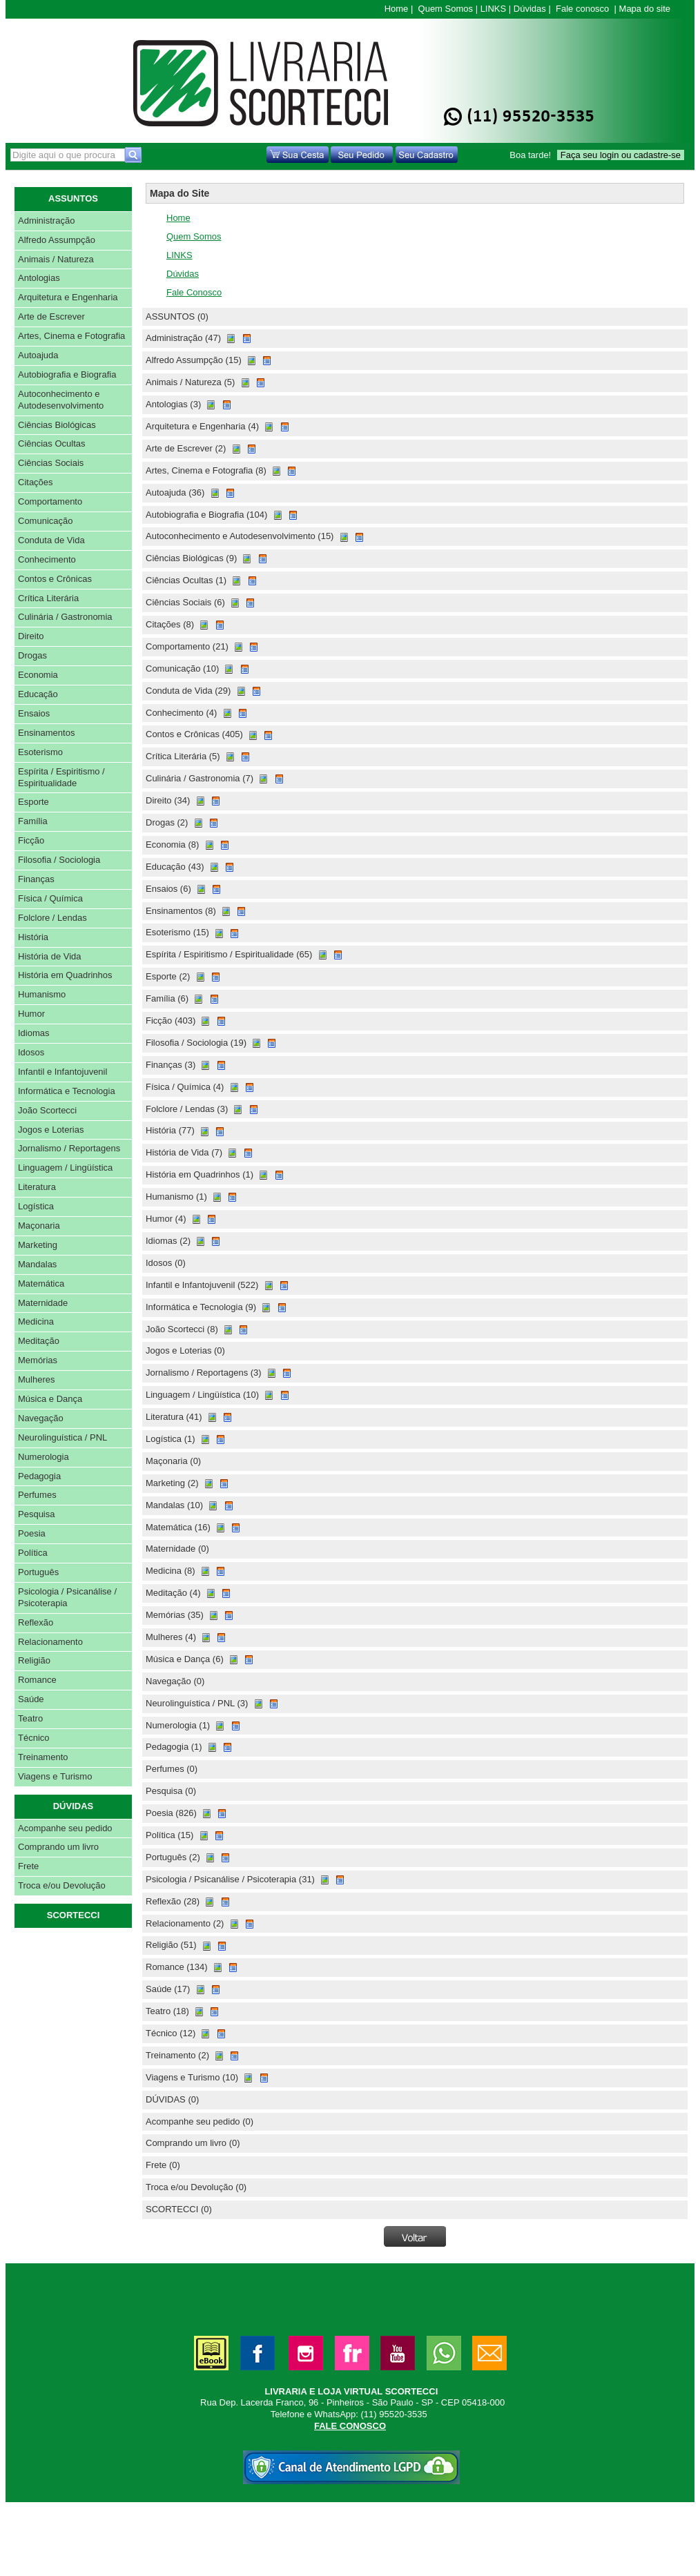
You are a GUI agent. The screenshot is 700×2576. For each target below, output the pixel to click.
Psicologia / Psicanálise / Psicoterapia (67, 1597)
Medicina (36, 1321)
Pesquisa (36, 1514)
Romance (37, 1680)
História (33, 937)
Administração (46, 220)
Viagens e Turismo (55, 1776)
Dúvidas (530, 8)
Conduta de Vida (51, 540)
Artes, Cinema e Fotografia (71, 336)
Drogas (32, 655)
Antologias (39, 278)
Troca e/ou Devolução (62, 1885)
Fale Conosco (194, 292)
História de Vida (49, 956)
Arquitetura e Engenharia (68, 297)
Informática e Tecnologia (66, 1091)
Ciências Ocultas (52, 443)
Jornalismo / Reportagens (69, 1148)
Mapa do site (644, 8)
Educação (38, 694)
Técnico (34, 1738)
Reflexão (35, 1622)
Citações (35, 482)
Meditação (38, 1341)
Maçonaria (39, 1225)
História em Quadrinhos (65, 975)
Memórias (37, 1360)
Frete (28, 1866)
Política (33, 1553)
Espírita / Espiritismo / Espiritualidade (61, 777)
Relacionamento (50, 1642)
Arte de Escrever (51, 316)
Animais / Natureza (56, 259)
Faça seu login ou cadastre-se (621, 155)
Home (397, 8)
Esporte (33, 802)
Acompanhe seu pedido (65, 1828)
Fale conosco (582, 8)
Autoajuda (38, 355)
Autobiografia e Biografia (67, 374)
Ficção (31, 840)
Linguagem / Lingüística (65, 1167)
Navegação (41, 1418)
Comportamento (50, 501)
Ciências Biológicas (57, 425)
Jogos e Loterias (51, 1129)
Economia (38, 675)
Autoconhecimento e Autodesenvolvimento (61, 400)
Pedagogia (39, 1476)
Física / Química (50, 898)
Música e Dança (50, 1399)
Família (33, 821)
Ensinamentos (46, 733)
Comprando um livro (58, 1847)
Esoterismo (40, 752)
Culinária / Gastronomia (65, 617)
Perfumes (37, 1495)
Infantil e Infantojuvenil (62, 1071)
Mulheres (36, 1379)
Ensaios (34, 713)
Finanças (36, 879)
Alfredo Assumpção (56, 240)
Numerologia (43, 1457)
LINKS (493, 8)
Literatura (37, 1187)
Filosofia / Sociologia (59, 860)
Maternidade (43, 1303)
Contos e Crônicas (55, 579)
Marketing (37, 1245)
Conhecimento (47, 559)
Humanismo (42, 994)
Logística (36, 1206)
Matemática (41, 1283)
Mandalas (37, 1264)
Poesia (32, 1533)
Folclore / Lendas (52, 918)
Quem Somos (445, 8)
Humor (31, 1013)
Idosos (31, 1052)
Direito (31, 636)
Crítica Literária (48, 598)
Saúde (31, 1699)
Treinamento (43, 1757)
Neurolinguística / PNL (62, 1437)
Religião (34, 1660)
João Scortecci (47, 1110)
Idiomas (34, 1033)
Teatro (30, 1718)
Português (38, 1572)
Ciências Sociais (51, 463)
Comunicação (45, 521)
